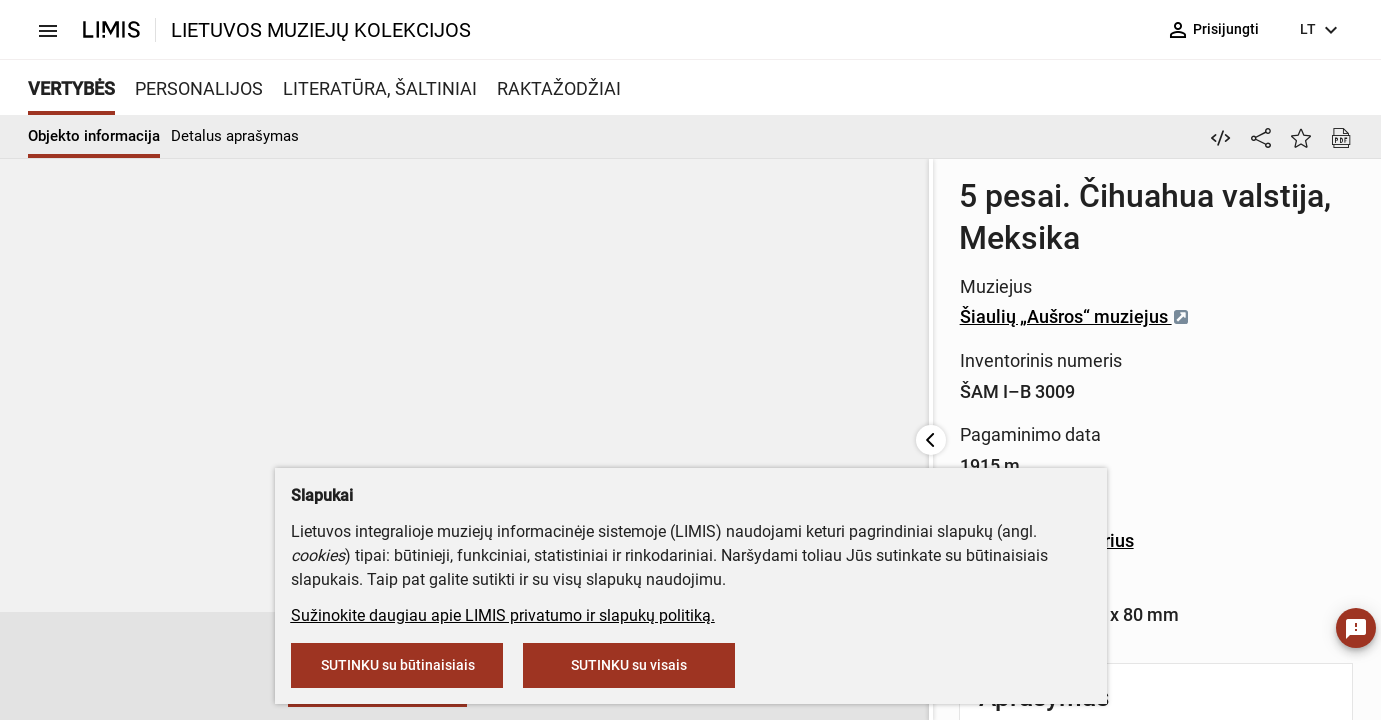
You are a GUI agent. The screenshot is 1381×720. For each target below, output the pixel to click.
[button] (64, 667)
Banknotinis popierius (894, 385)
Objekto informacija (94, 136)
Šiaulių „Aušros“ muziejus (922, 251)
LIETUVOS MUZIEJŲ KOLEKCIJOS (321, 30)
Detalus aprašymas (235, 136)
